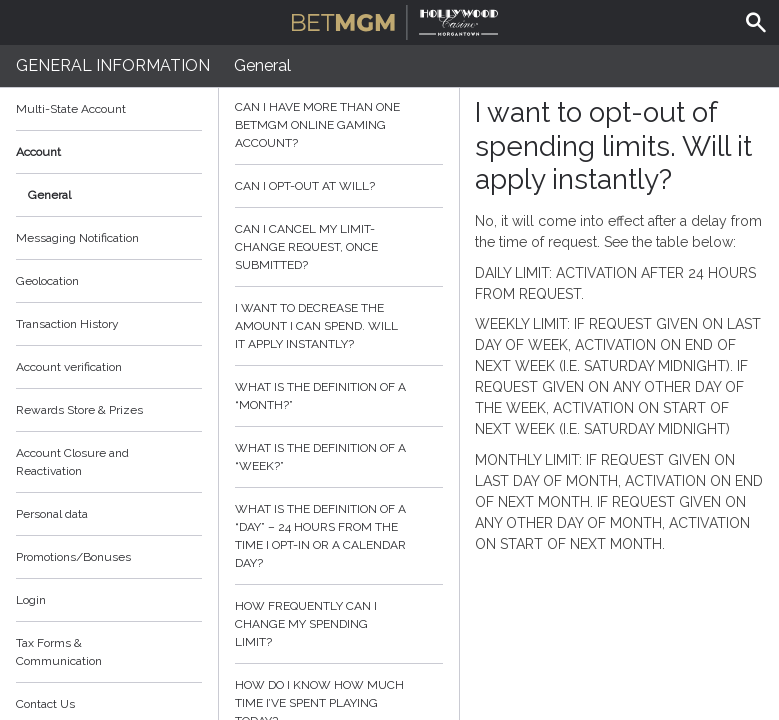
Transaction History (67, 324)
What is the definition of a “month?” (339, 396)
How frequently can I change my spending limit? (339, 624)
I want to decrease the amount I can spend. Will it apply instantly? (339, 326)
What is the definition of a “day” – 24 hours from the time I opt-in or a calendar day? (339, 536)
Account (109, 152)
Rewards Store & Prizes (79, 410)
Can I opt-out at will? (339, 186)
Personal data (52, 514)
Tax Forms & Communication (109, 652)
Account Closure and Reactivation (72, 462)
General (49, 195)
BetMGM (395, 20)
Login (31, 600)
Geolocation (47, 281)
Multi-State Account (71, 109)
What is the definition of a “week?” (339, 457)
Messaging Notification (77, 238)
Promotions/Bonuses (73, 557)
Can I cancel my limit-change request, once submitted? (339, 247)
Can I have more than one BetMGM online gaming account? (339, 125)
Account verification (69, 367)
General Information (113, 65)
